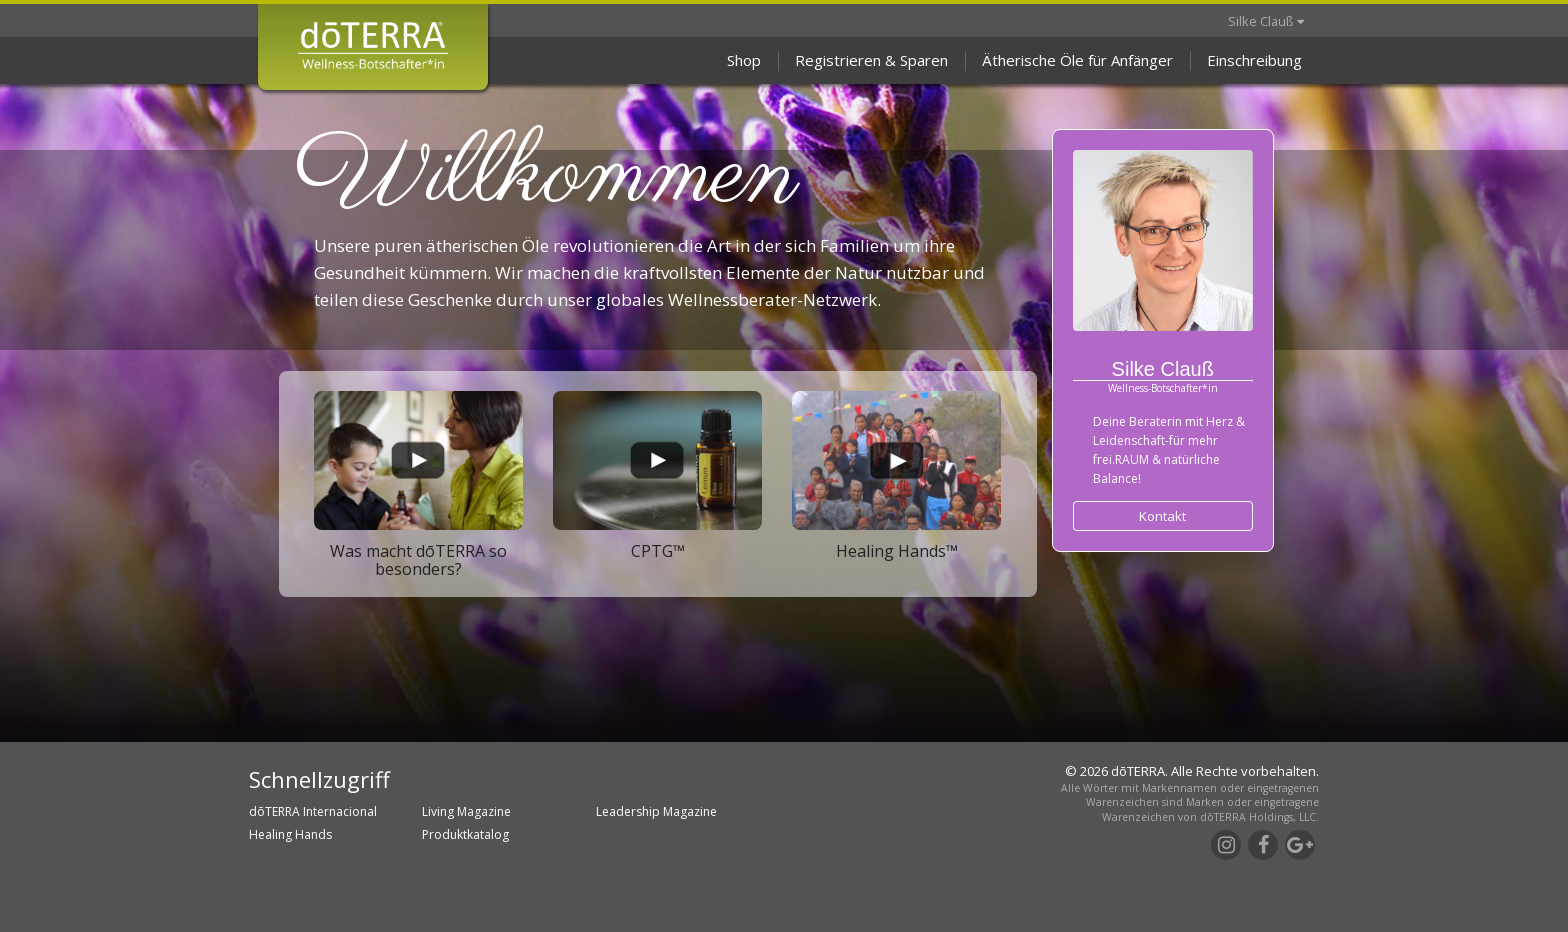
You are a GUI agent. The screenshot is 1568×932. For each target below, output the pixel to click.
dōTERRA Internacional (313, 811)
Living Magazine (466, 811)
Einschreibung (1254, 60)
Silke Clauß (1266, 21)
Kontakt (1162, 516)
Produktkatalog (465, 834)
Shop (744, 60)
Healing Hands (290, 834)
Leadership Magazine (656, 811)
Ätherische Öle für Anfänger (1077, 60)
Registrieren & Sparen (871, 60)
